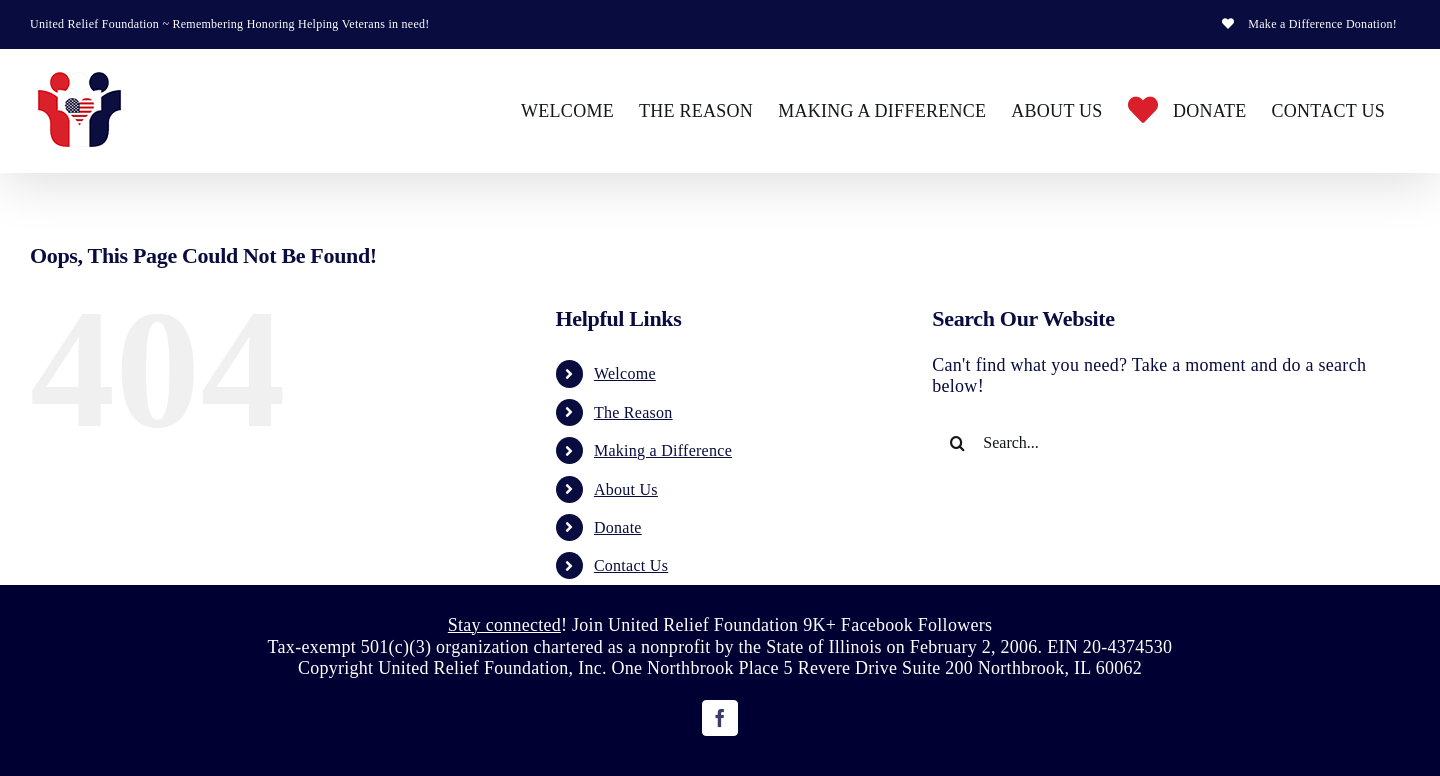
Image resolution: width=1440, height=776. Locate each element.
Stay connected (504, 625)
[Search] (957, 443)
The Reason (633, 412)
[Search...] (1152, 443)
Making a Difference (663, 450)
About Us (626, 489)
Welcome (625, 373)
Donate (618, 527)
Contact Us (631, 565)
